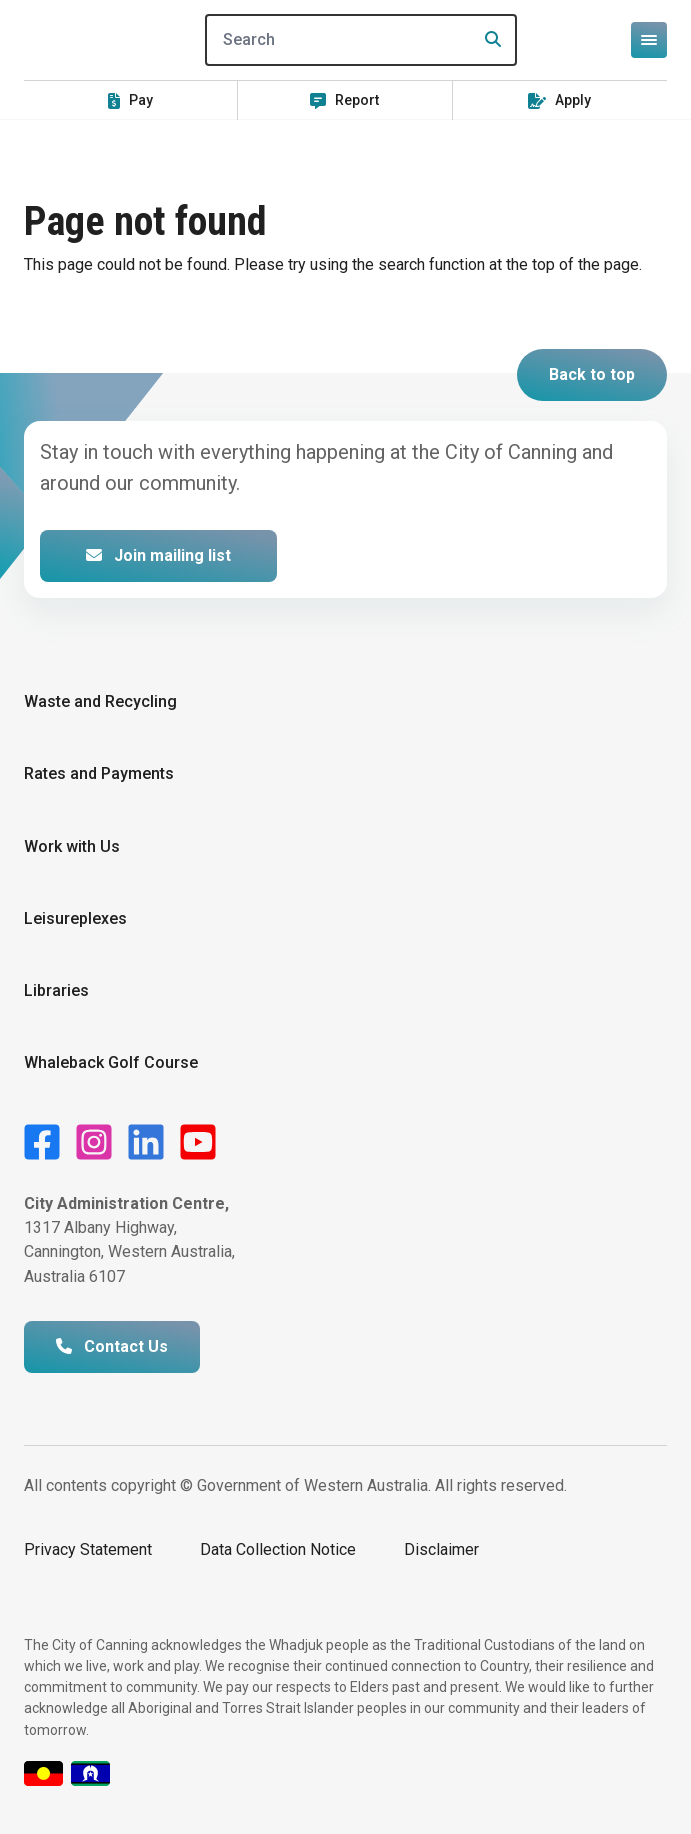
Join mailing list (158, 555)
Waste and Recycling (100, 701)
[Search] (361, 40)
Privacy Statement (88, 1549)
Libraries (56, 990)
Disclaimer (441, 1549)
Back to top (592, 374)
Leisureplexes (75, 918)
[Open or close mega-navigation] (649, 40)
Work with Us (72, 846)
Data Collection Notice (278, 1549)
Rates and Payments (99, 773)
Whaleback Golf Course (111, 1062)
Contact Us (112, 1346)
